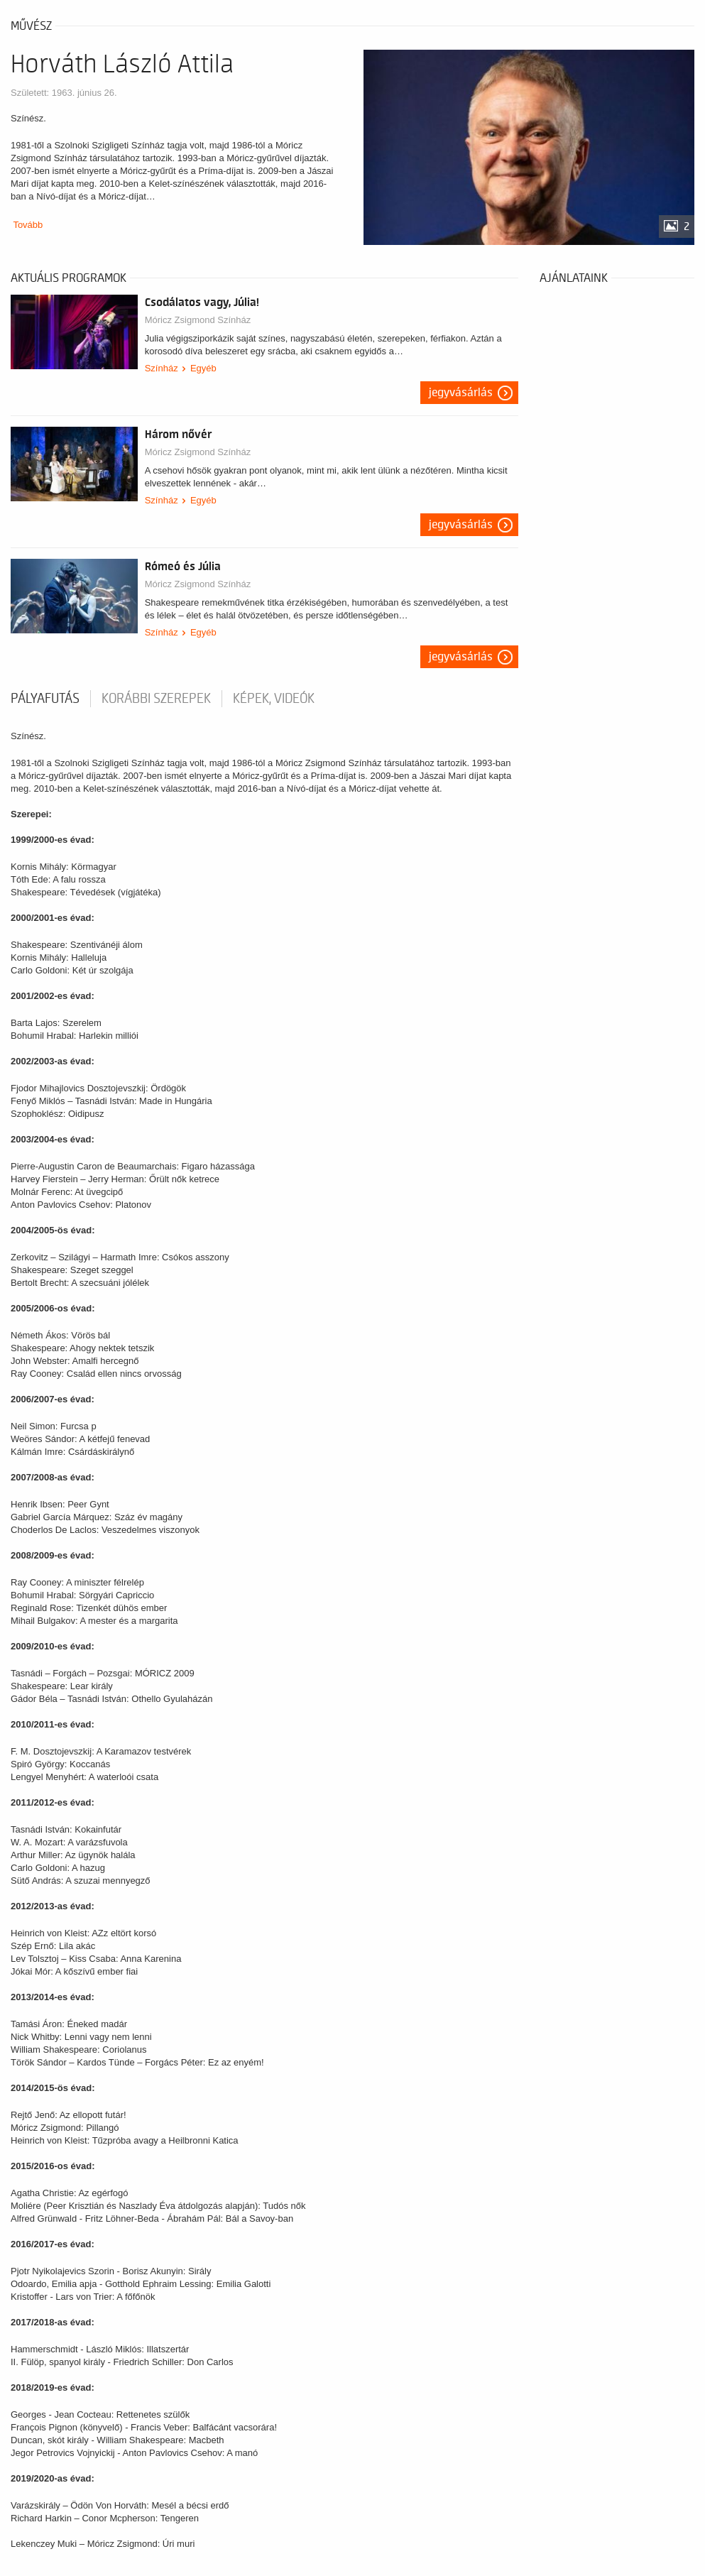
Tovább (28, 224)
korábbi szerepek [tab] (156, 698)
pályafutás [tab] (45, 698)
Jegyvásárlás (461, 392)
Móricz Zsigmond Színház (198, 320)
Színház (161, 368)
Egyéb (203, 368)
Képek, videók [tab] (274, 698)
